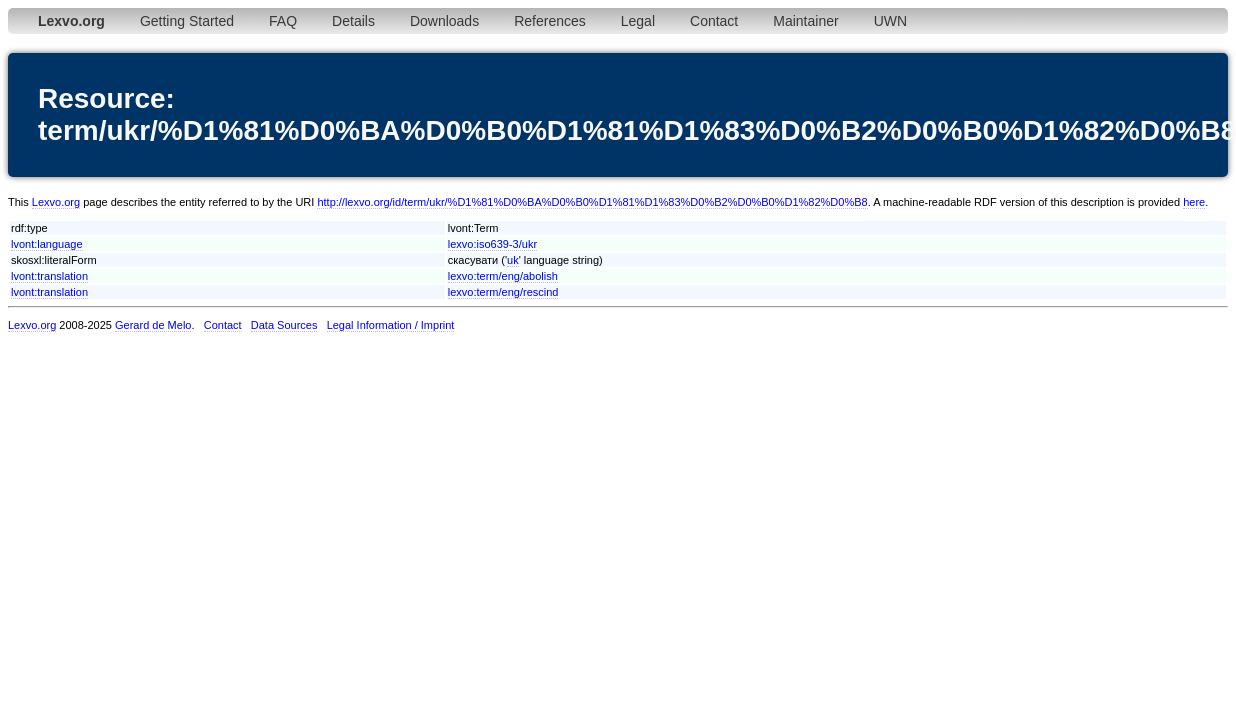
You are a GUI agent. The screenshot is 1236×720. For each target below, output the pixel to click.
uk (513, 260)
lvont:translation (49, 276)
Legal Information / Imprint (391, 325)
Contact (714, 21)
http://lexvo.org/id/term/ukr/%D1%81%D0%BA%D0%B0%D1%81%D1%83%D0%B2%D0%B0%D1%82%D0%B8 (592, 202)
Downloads (444, 21)
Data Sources (284, 325)
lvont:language (47, 244)
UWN (890, 21)
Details (353, 21)
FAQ (283, 21)
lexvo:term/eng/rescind (503, 292)
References (550, 21)
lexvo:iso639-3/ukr (492, 244)
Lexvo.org (56, 202)
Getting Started (187, 21)
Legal (638, 21)
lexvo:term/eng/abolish (503, 276)
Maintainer (805, 21)
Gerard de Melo (153, 325)
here (1194, 202)
